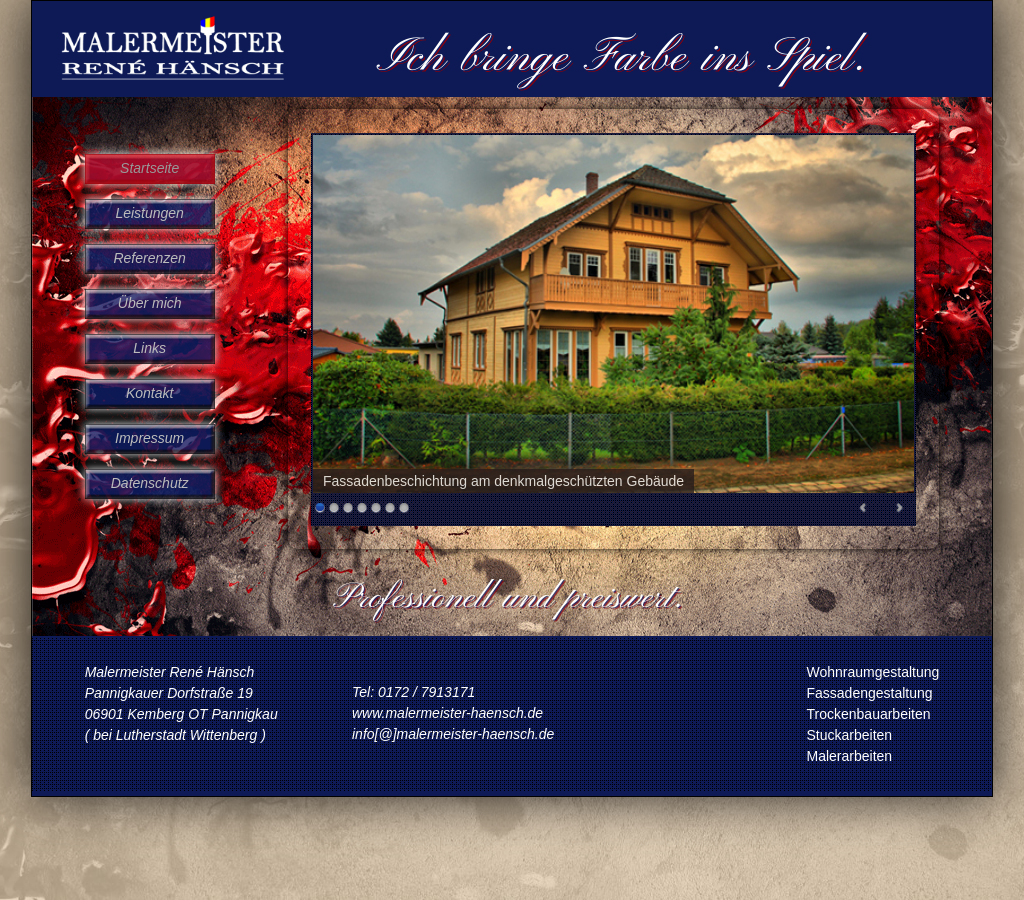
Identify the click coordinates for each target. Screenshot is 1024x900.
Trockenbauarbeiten (869, 714)
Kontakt (149, 393)
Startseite (149, 168)
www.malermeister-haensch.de (447, 713)
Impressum (149, 438)
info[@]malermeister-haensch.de (453, 734)
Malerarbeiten (850, 756)
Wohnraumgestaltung (873, 672)
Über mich (150, 303)
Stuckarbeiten (850, 735)
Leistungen (149, 213)
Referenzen (149, 258)
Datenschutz (150, 483)
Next (899, 511)
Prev (864, 511)
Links (149, 348)
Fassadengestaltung (870, 693)
